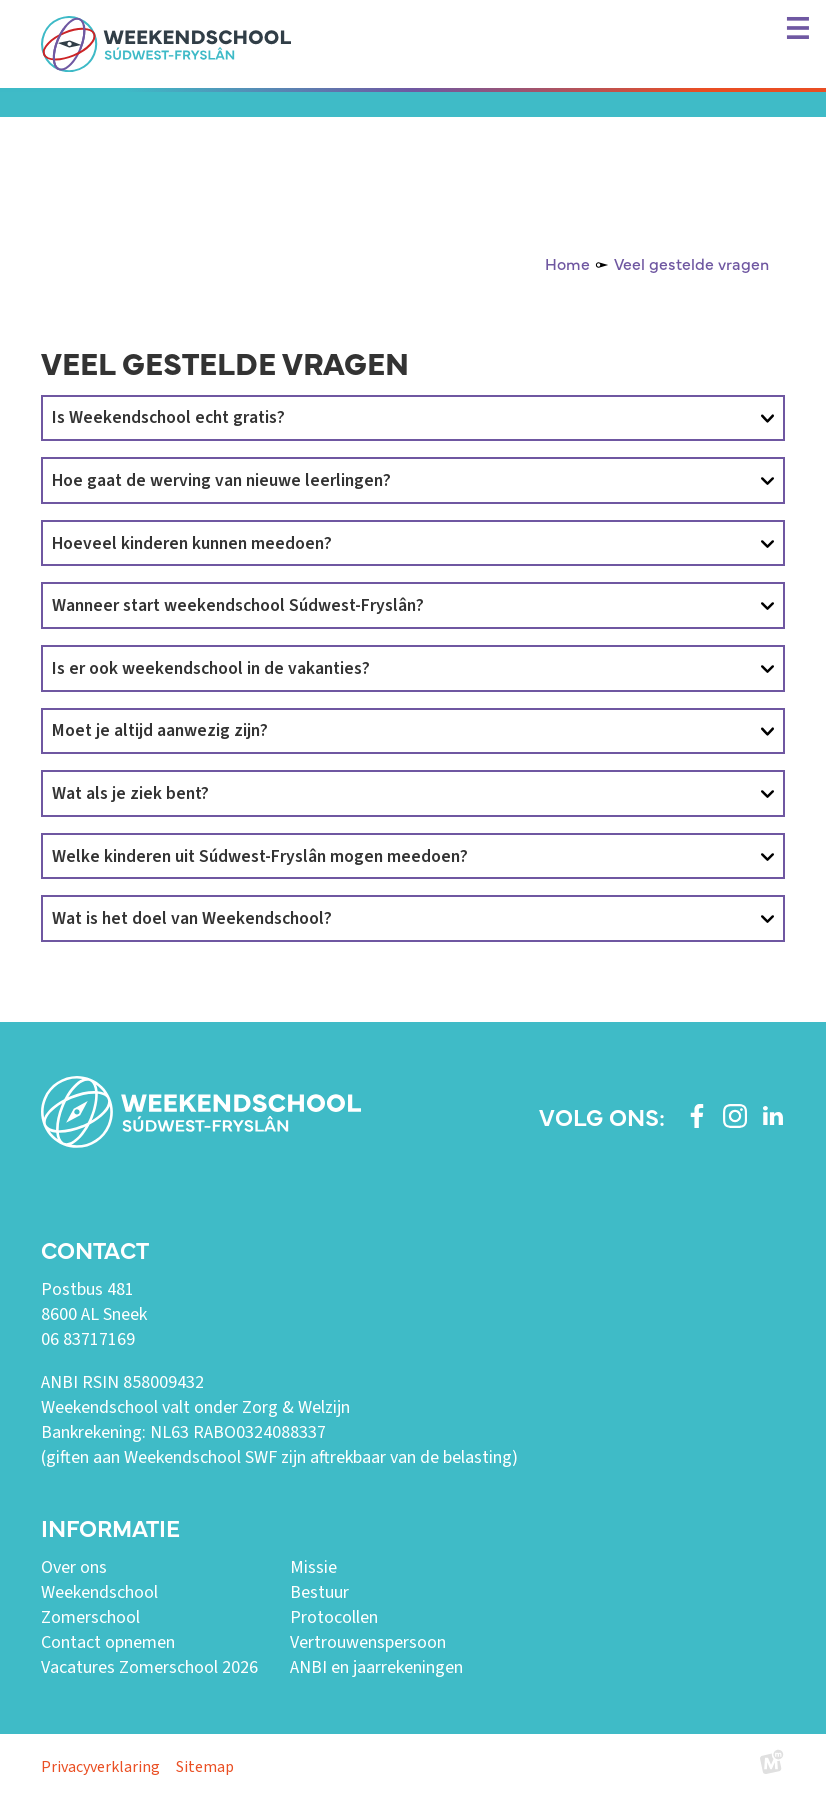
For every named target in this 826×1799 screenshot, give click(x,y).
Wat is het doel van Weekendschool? (192, 918)
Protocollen (334, 1617)
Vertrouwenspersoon (368, 1642)
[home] (166, 44)
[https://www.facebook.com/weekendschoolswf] (697, 1116)
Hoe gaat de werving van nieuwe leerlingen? (221, 480)
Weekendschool (99, 1592)
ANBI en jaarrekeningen (376, 1667)
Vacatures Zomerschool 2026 (149, 1667)
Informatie (110, 1527)
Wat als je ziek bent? (130, 793)
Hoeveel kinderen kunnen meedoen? (192, 543)
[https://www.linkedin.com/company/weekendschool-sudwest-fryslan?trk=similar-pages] (773, 1116)
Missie (313, 1567)
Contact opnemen (108, 1642)
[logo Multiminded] (772, 1766)
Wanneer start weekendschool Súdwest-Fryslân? (238, 605)
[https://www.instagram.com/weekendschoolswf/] (735, 1116)
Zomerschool (90, 1617)
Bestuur (319, 1592)
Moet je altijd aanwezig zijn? (160, 730)
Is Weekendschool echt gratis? (168, 417)
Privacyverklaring (100, 1767)
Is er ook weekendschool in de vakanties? (211, 668)
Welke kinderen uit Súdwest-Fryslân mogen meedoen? (260, 856)
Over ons (74, 1567)
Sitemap (205, 1767)
